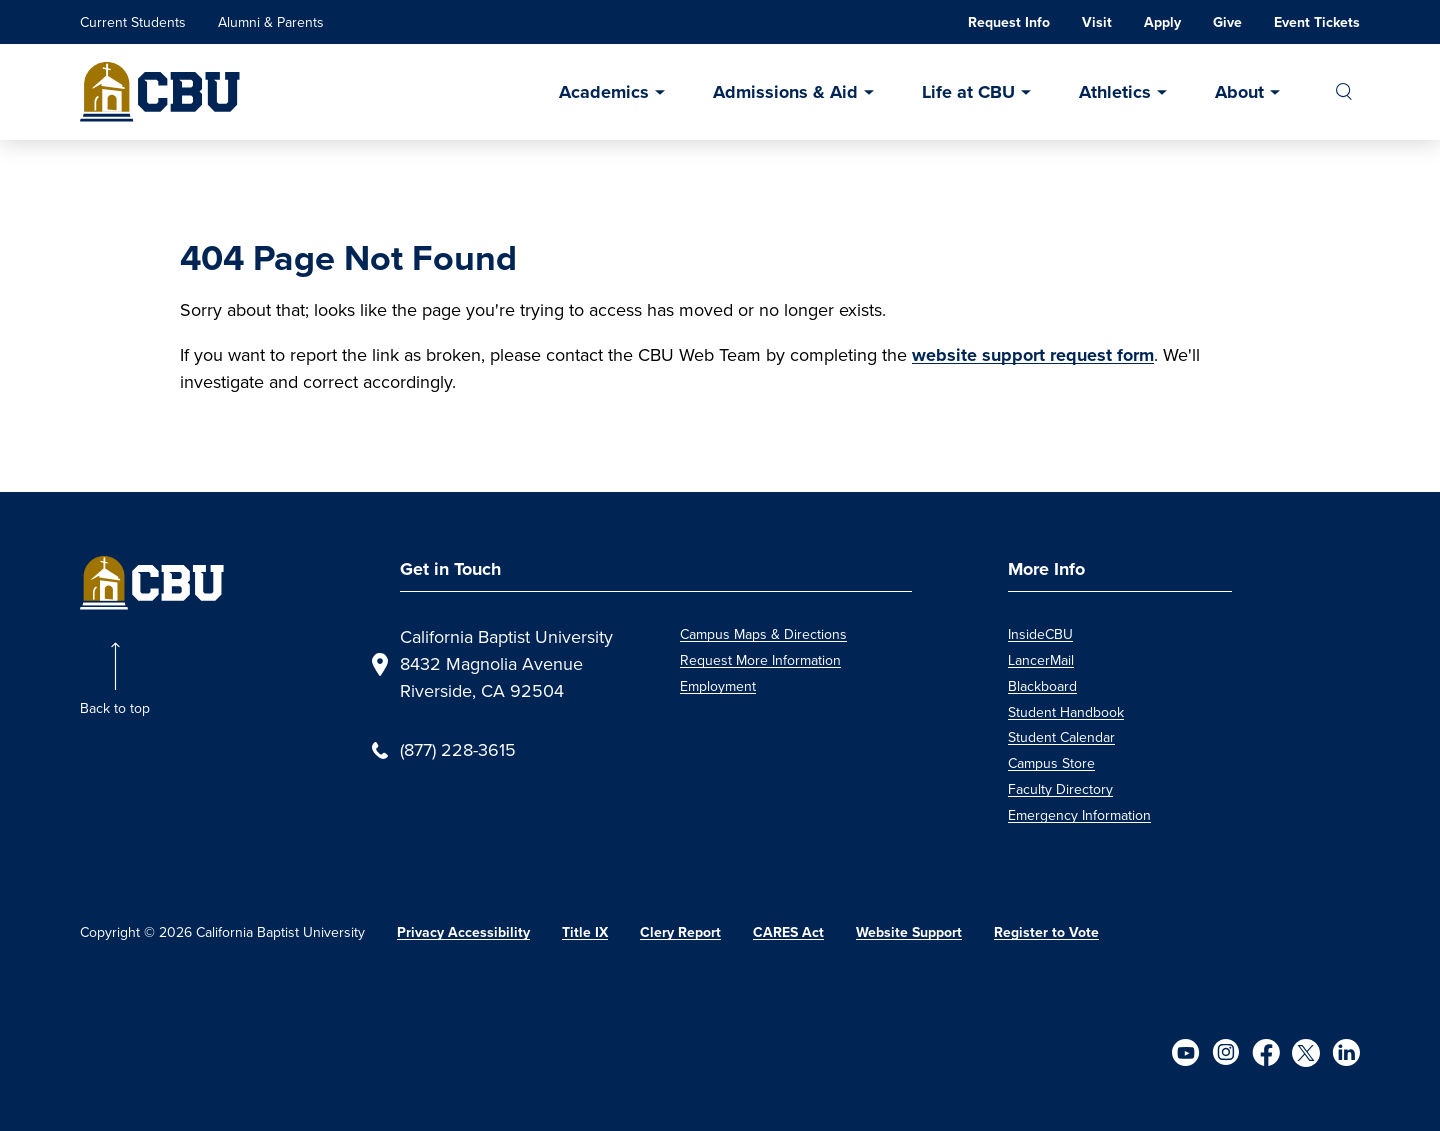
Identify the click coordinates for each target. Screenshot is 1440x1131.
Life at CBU (968, 92)
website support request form (1033, 355)
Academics (604, 92)
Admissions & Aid (785, 92)
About (1239, 92)
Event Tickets (1317, 22)
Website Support (909, 932)
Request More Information (760, 660)
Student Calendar (1061, 737)
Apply (1162, 22)
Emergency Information (1079, 815)
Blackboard (1042, 686)
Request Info (1009, 22)
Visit (1097, 22)
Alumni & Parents (271, 22)
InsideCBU (1040, 634)
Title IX (585, 932)
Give (1227, 22)
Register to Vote (1046, 932)
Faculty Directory (1060, 789)
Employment (718, 686)
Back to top (115, 708)
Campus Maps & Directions (763, 634)
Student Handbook (1066, 712)
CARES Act (788, 932)
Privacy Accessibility (463, 932)
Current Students (133, 22)
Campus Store (1051, 763)
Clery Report (680, 932)
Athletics (1115, 92)
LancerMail (1041, 660)
